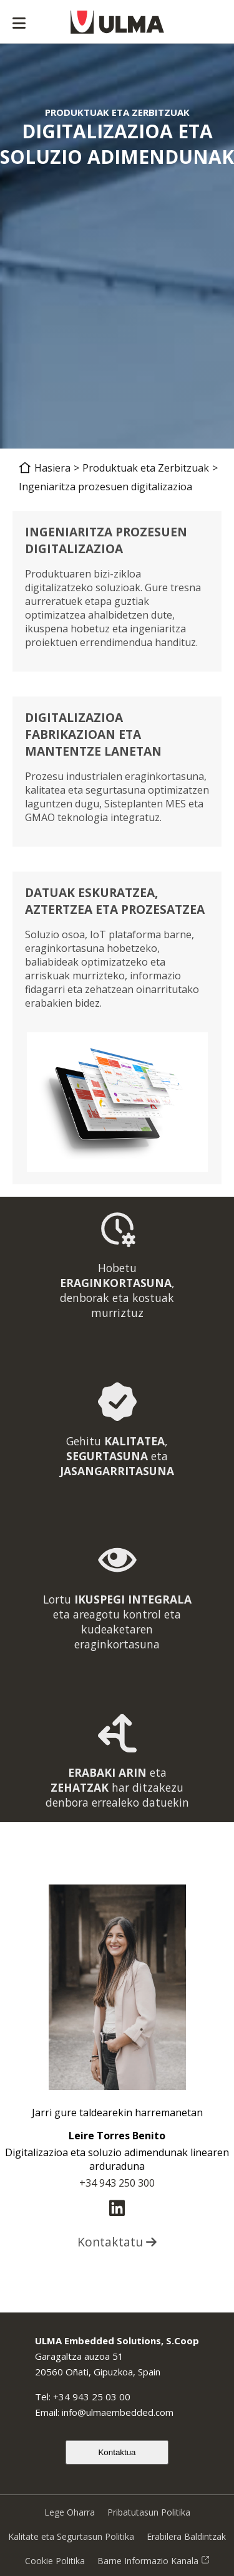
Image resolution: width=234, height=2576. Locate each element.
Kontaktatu (117, 2241)
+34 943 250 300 (117, 2183)
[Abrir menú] (19, 24)
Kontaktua (116, 2452)
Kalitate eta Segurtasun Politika (71, 2536)
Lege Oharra (69, 2512)
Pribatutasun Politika (148, 2512)
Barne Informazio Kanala (153, 2561)
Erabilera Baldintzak (186, 2536)
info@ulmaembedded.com (117, 2412)
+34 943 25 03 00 (91, 2396)
